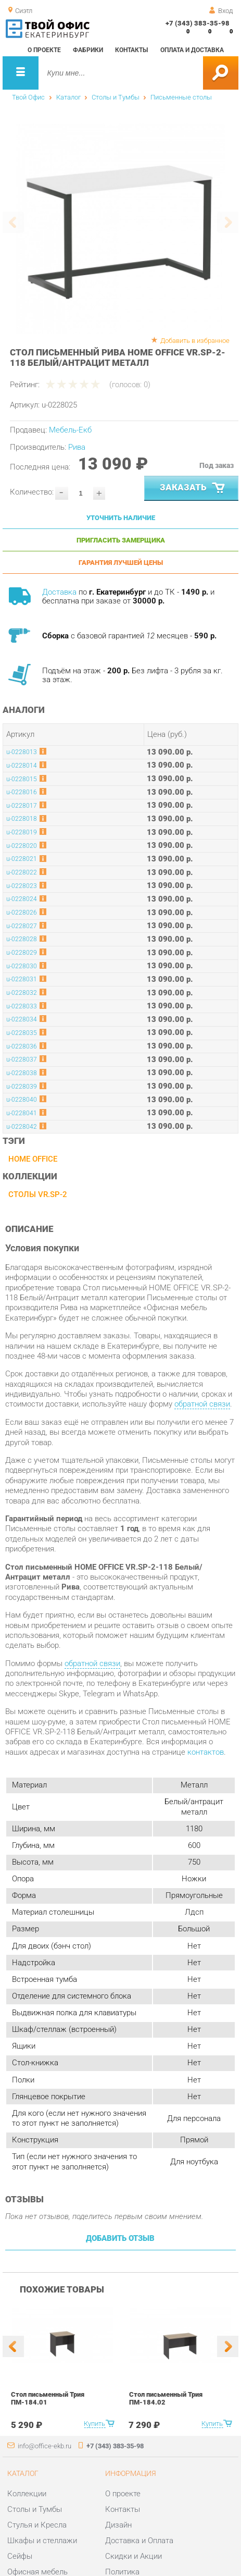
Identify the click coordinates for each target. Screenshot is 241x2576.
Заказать (193, 488)
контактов (205, 1752)
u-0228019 (21, 832)
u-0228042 (21, 1126)
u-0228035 (21, 1033)
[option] (120, 229)
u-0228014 (21, 765)
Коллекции (26, 2493)
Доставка (59, 592)
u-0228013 (21, 752)
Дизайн (118, 2525)
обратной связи (202, 1404)
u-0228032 (21, 992)
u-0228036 (21, 1046)
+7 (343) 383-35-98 (198, 23)
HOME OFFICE (32, 1159)
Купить (94, 2423)
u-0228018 (21, 818)
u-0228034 (21, 1019)
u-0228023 (21, 886)
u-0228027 (21, 926)
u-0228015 (21, 779)
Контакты (131, 50)
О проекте (44, 50)
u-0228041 (21, 1113)
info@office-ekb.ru (44, 2446)
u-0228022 (21, 872)
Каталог (68, 97)
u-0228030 (21, 966)
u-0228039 (21, 1086)
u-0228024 (21, 899)
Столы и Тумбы (115, 97)
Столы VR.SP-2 (37, 1194)
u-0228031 (21, 979)
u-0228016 (21, 792)
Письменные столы (181, 97)
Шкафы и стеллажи (42, 2540)
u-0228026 (21, 912)
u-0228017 (21, 805)
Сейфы (19, 2556)
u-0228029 (21, 952)
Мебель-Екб (70, 430)
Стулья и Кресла (37, 2525)
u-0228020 (21, 845)
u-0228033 (21, 1006)
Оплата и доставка (192, 50)
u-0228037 (21, 1059)
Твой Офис (28, 97)
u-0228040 (21, 1099)
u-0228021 (21, 858)
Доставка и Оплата (139, 2540)
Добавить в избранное (195, 340)
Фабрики (88, 50)
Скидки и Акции (133, 2556)
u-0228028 (21, 939)
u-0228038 (21, 1073)
